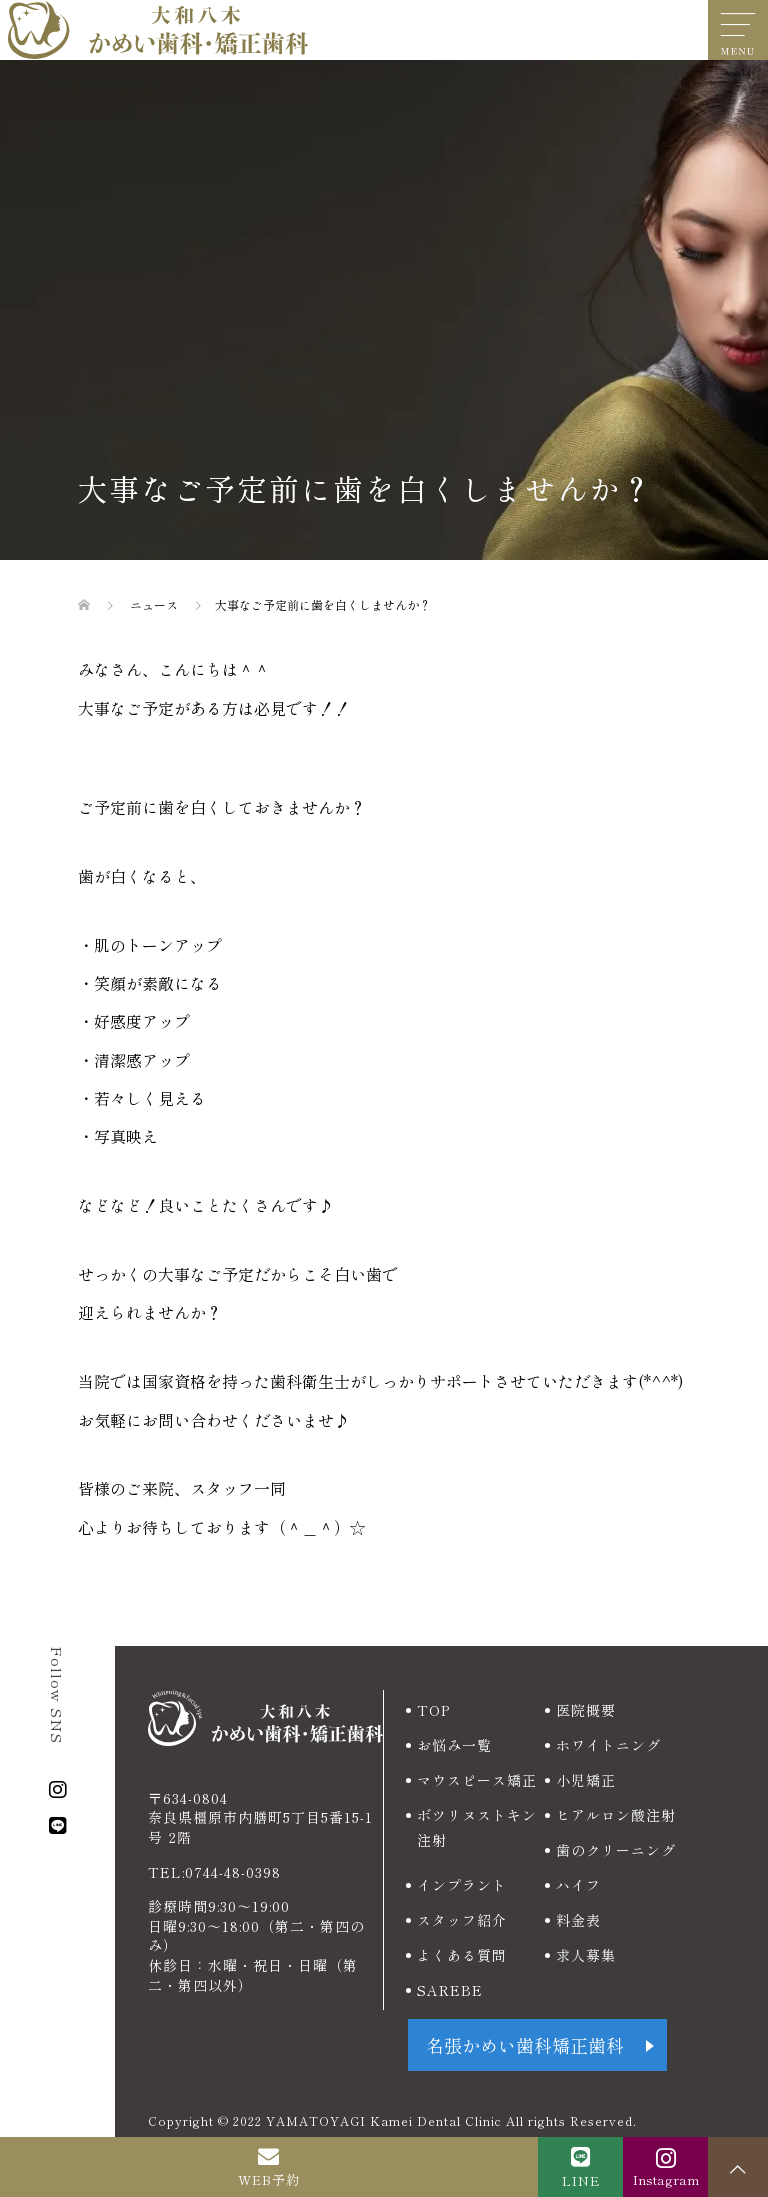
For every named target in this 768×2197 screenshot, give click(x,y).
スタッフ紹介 (462, 1920)
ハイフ (578, 1885)
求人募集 (586, 1955)
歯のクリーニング (616, 1850)
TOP (433, 1710)
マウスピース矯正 (477, 1780)
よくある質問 (462, 1955)
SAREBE (450, 1990)
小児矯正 (586, 1780)
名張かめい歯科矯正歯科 (525, 2045)
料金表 (578, 1920)
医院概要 (586, 1710)
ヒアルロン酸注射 (616, 1815)
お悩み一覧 (454, 1745)
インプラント (462, 1885)
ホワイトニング (608, 1745)
